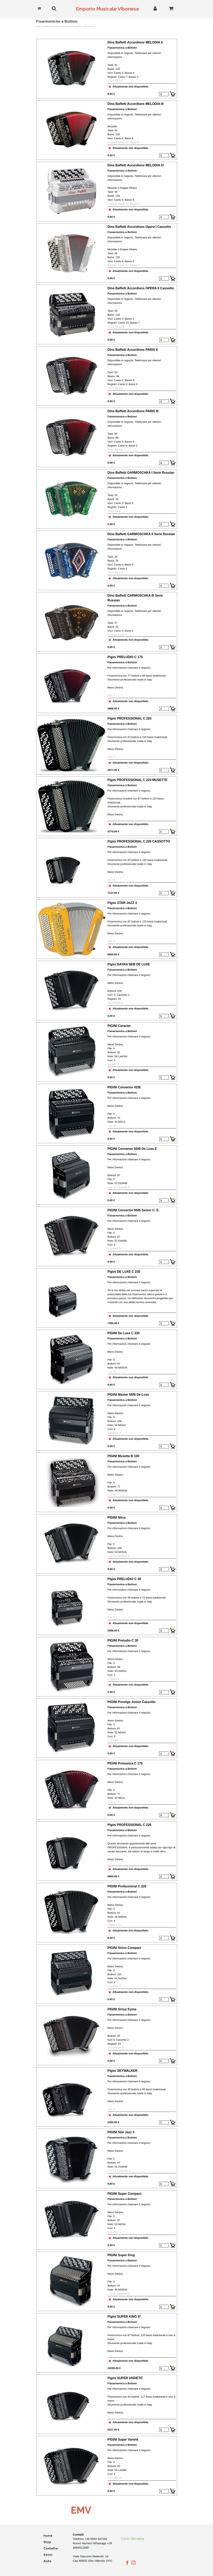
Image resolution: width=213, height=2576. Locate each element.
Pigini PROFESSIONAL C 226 (129, 1825)
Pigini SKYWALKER (122, 2070)
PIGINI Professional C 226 (127, 1886)
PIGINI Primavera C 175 (125, 1763)
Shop (38, 26)
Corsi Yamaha (132, 2538)
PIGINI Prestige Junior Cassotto (132, 1702)
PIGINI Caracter (119, 1025)
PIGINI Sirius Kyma (122, 2009)
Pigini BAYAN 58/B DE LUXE (129, 964)
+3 (108, 2543)
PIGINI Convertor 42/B (124, 1087)
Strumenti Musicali (50, 26)
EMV (81, 2510)
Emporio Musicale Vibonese (107, 9)
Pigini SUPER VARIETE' (125, 2378)
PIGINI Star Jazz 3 (121, 2132)
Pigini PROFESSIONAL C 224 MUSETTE (138, 780)
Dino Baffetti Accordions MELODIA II (135, 42)
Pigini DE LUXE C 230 (124, 1271)
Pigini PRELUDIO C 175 (125, 657)
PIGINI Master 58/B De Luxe (128, 1394)
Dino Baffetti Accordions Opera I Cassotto (139, 226)
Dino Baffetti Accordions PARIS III (133, 411)
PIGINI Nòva (117, 1517)
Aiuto (47, 2561)
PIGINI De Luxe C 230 (124, 1333)
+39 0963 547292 (96, 2539)
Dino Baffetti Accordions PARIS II (133, 349)
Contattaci (51, 2548)
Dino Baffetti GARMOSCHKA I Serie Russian (141, 472)
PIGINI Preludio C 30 (123, 1640)
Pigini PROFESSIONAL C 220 (129, 718)
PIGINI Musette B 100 (123, 1456)
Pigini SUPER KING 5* (124, 2316)
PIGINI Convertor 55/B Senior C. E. (133, 1210)
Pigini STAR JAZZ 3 (122, 903)
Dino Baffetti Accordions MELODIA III (136, 103)
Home (47, 2535)
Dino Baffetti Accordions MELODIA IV (136, 165)
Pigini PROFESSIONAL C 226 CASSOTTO (139, 841)
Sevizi (47, 2554)
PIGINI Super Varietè (123, 2439)
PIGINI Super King (121, 2255)
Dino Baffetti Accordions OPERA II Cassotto (141, 288)
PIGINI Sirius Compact (124, 1947)
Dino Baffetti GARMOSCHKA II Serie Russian (141, 534)
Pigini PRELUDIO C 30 (124, 1579)
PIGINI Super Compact (125, 2193)
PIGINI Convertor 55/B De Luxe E (132, 1148)
